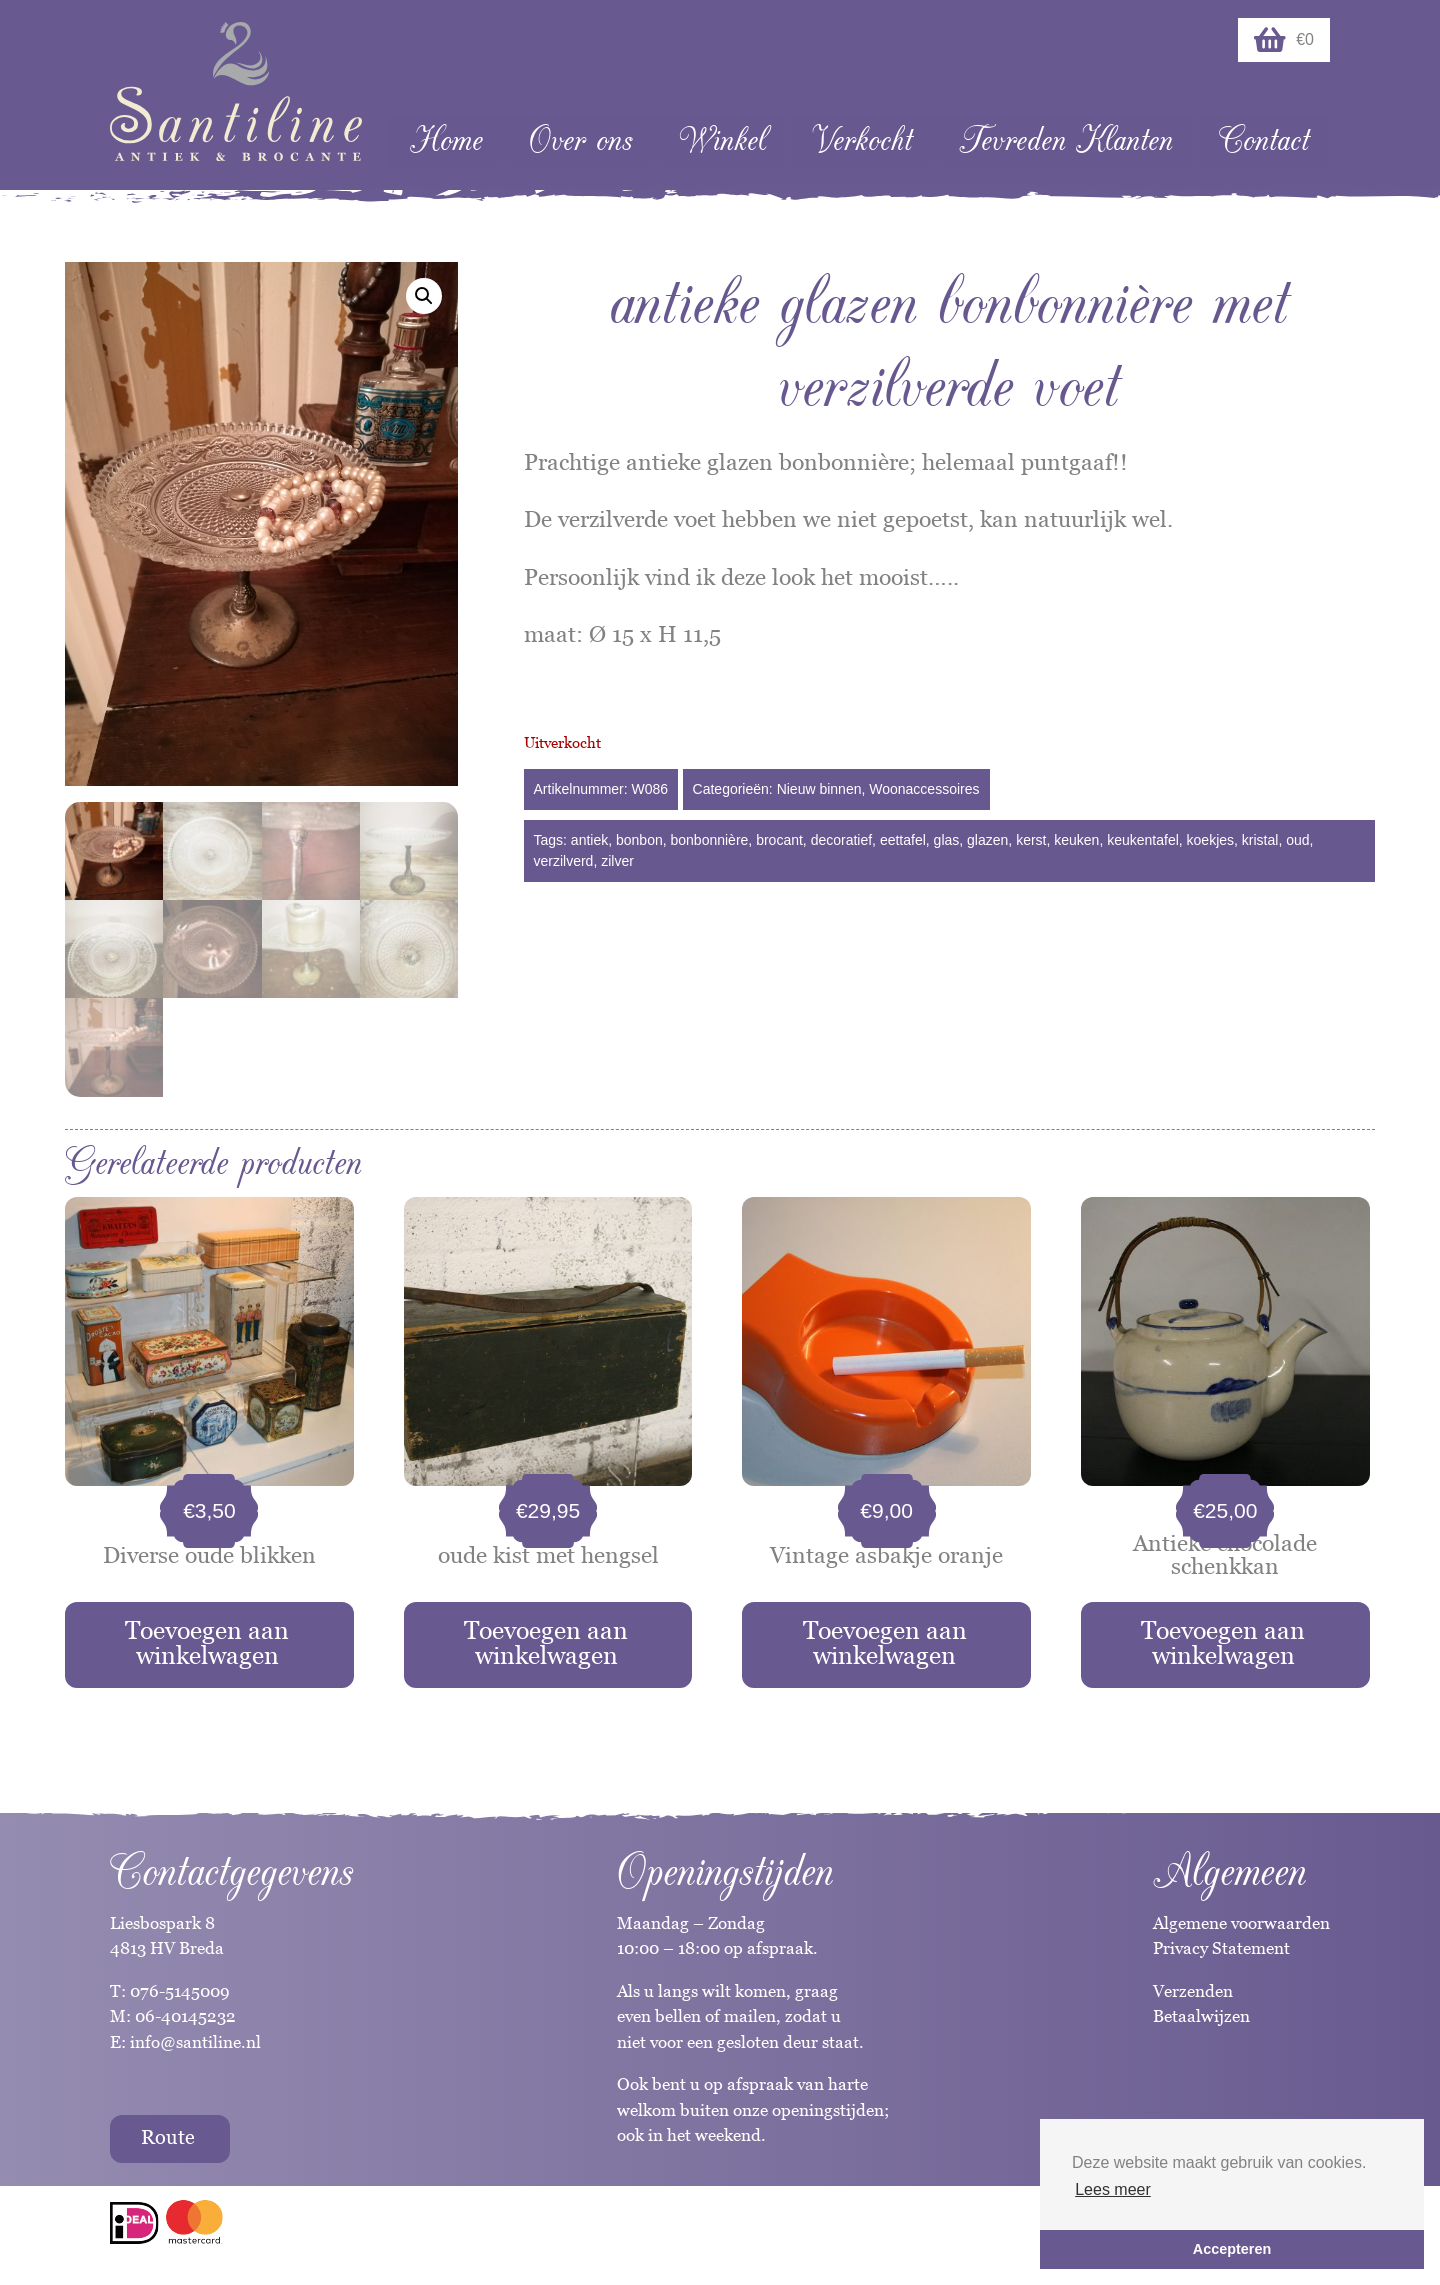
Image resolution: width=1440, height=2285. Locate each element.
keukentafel (1143, 840)
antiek (589, 840)
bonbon (639, 840)
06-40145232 (185, 2016)
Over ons (580, 140)
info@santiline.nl (195, 2042)
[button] (424, 296)
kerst (1031, 840)
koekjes (1210, 840)
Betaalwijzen (1201, 2016)
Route (168, 2137)
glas (947, 840)
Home (446, 140)
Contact (1264, 140)
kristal (1260, 840)
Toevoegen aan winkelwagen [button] (207, 1642)
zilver (617, 861)
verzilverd (564, 861)
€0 (1284, 40)
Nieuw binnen (819, 789)
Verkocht (862, 140)
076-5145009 (178, 1991)
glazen (987, 840)
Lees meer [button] (1113, 2189)
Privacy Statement (1221, 1948)
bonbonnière (710, 840)
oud (1297, 840)
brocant (779, 840)
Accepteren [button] (1232, 2249)
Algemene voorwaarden (1241, 1923)
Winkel (722, 140)
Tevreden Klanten (1066, 140)
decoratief (841, 840)
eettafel (903, 840)
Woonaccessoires (924, 789)
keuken (1076, 840)
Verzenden (1193, 1991)
